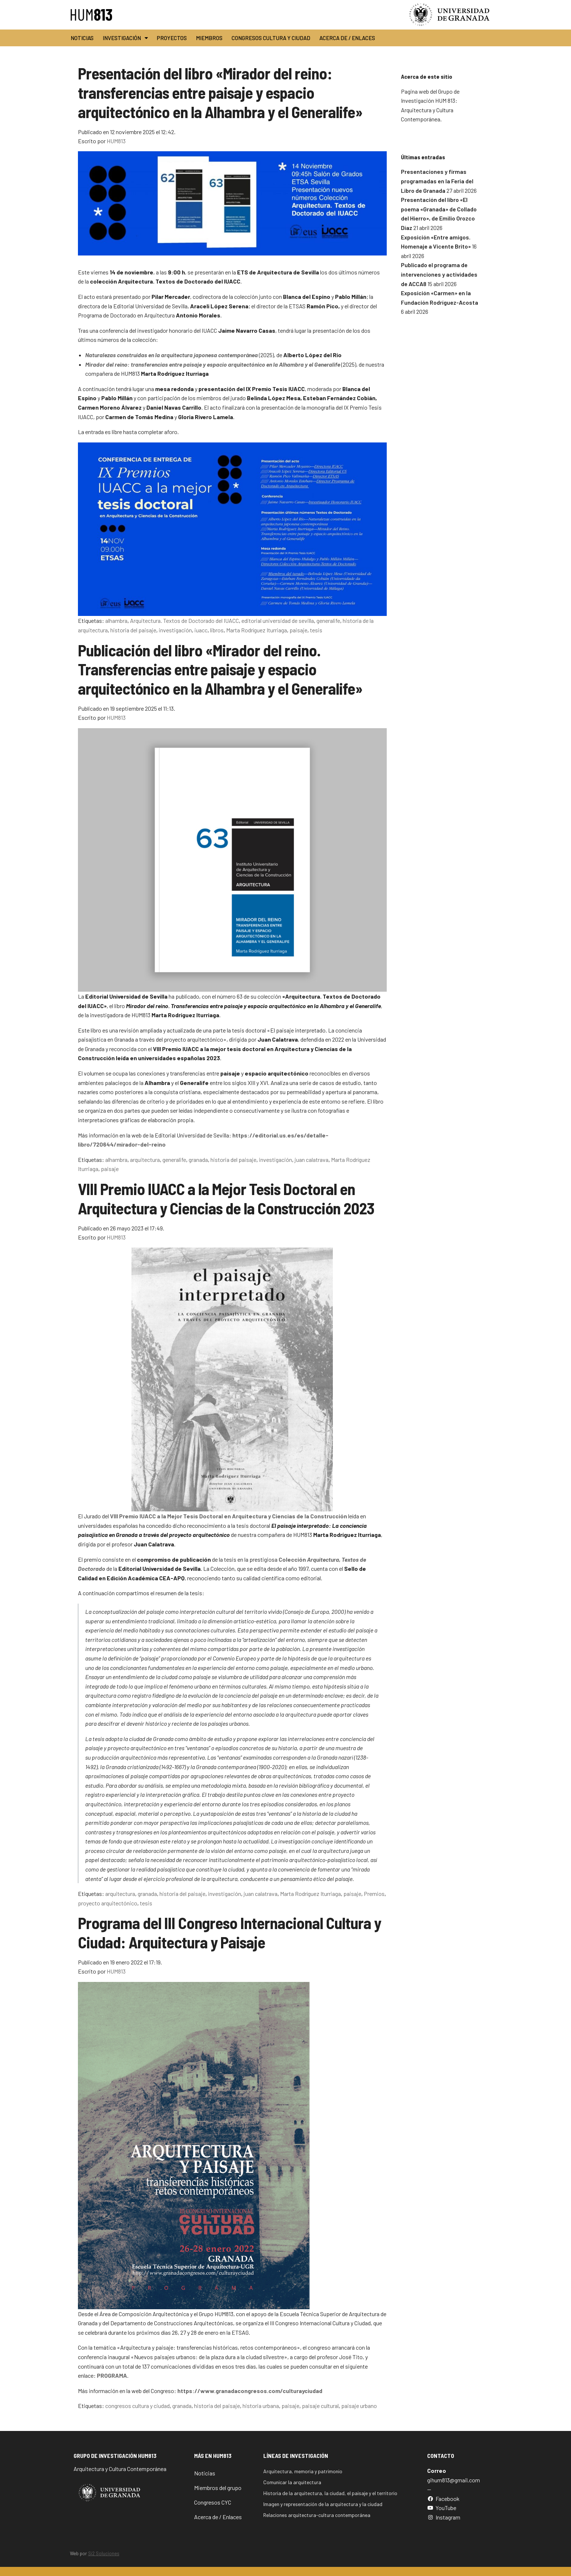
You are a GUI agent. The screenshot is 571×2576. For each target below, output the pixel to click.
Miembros (209, 38)
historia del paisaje (133, 630)
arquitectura (145, 1159)
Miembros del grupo (217, 2487)
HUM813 (116, 140)
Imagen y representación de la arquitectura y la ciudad (322, 2504)
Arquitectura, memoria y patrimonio (302, 2471)
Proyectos (172, 38)
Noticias (82, 38)
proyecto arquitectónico (107, 1903)
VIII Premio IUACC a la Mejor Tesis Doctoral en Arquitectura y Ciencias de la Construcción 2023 (226, 1198)
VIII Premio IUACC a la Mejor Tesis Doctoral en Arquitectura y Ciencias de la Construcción (228, 1516)
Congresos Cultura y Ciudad (271, 38)
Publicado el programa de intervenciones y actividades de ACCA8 (439, 274)
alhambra (116, 620)
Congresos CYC (212, 2502)
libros (217, 630)
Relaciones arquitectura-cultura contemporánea (316, 2515)
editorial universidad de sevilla (277, 620)
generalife (328, 620)
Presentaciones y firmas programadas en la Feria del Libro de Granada (437, 181)
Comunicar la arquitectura (292, 2482)
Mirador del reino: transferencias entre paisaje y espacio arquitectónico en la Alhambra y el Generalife (212, 364)
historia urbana (261, 2405)
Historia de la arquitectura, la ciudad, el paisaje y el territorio (330, 2493)
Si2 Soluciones (103, 2553)
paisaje (298, 630)
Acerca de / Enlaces (347, 38)
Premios (374, 1893)
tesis (316, 630)
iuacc (201, 630)
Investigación (125, 38)
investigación (175, 630)
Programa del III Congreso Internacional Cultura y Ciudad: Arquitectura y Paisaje (229, 1932)
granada (198, 1159)
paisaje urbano (359, 2405)
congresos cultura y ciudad (137, 2405)
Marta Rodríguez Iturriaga (256, 630)
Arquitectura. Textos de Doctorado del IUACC (184, 620)
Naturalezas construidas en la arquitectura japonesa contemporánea (171, 354)
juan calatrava (311, 1159)
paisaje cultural (320, 2405)
